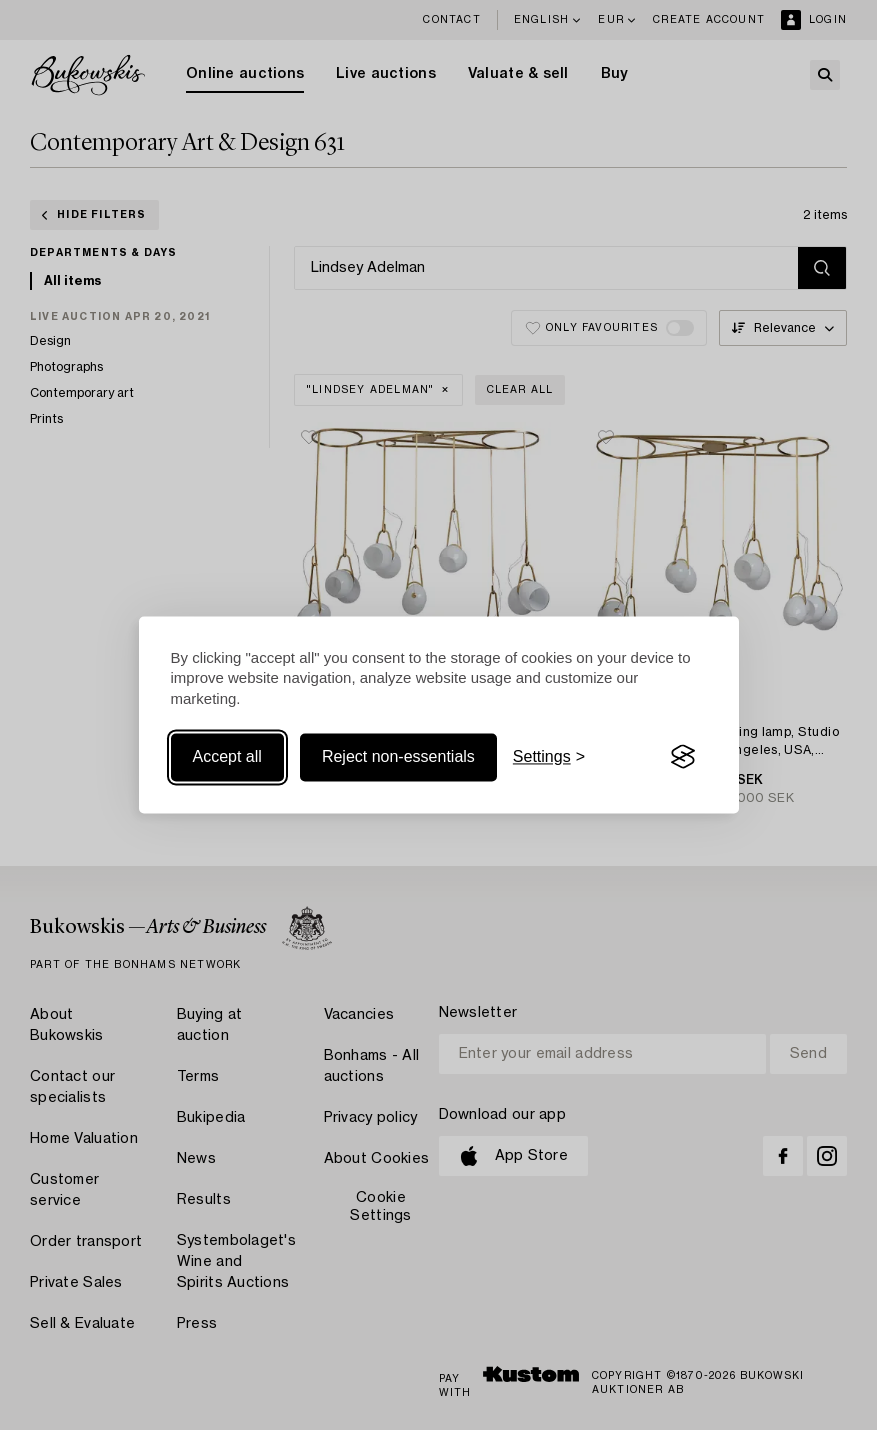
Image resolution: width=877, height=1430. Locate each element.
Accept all (227, 756)
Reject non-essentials (398, 756)
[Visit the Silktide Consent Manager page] (683, 757)
